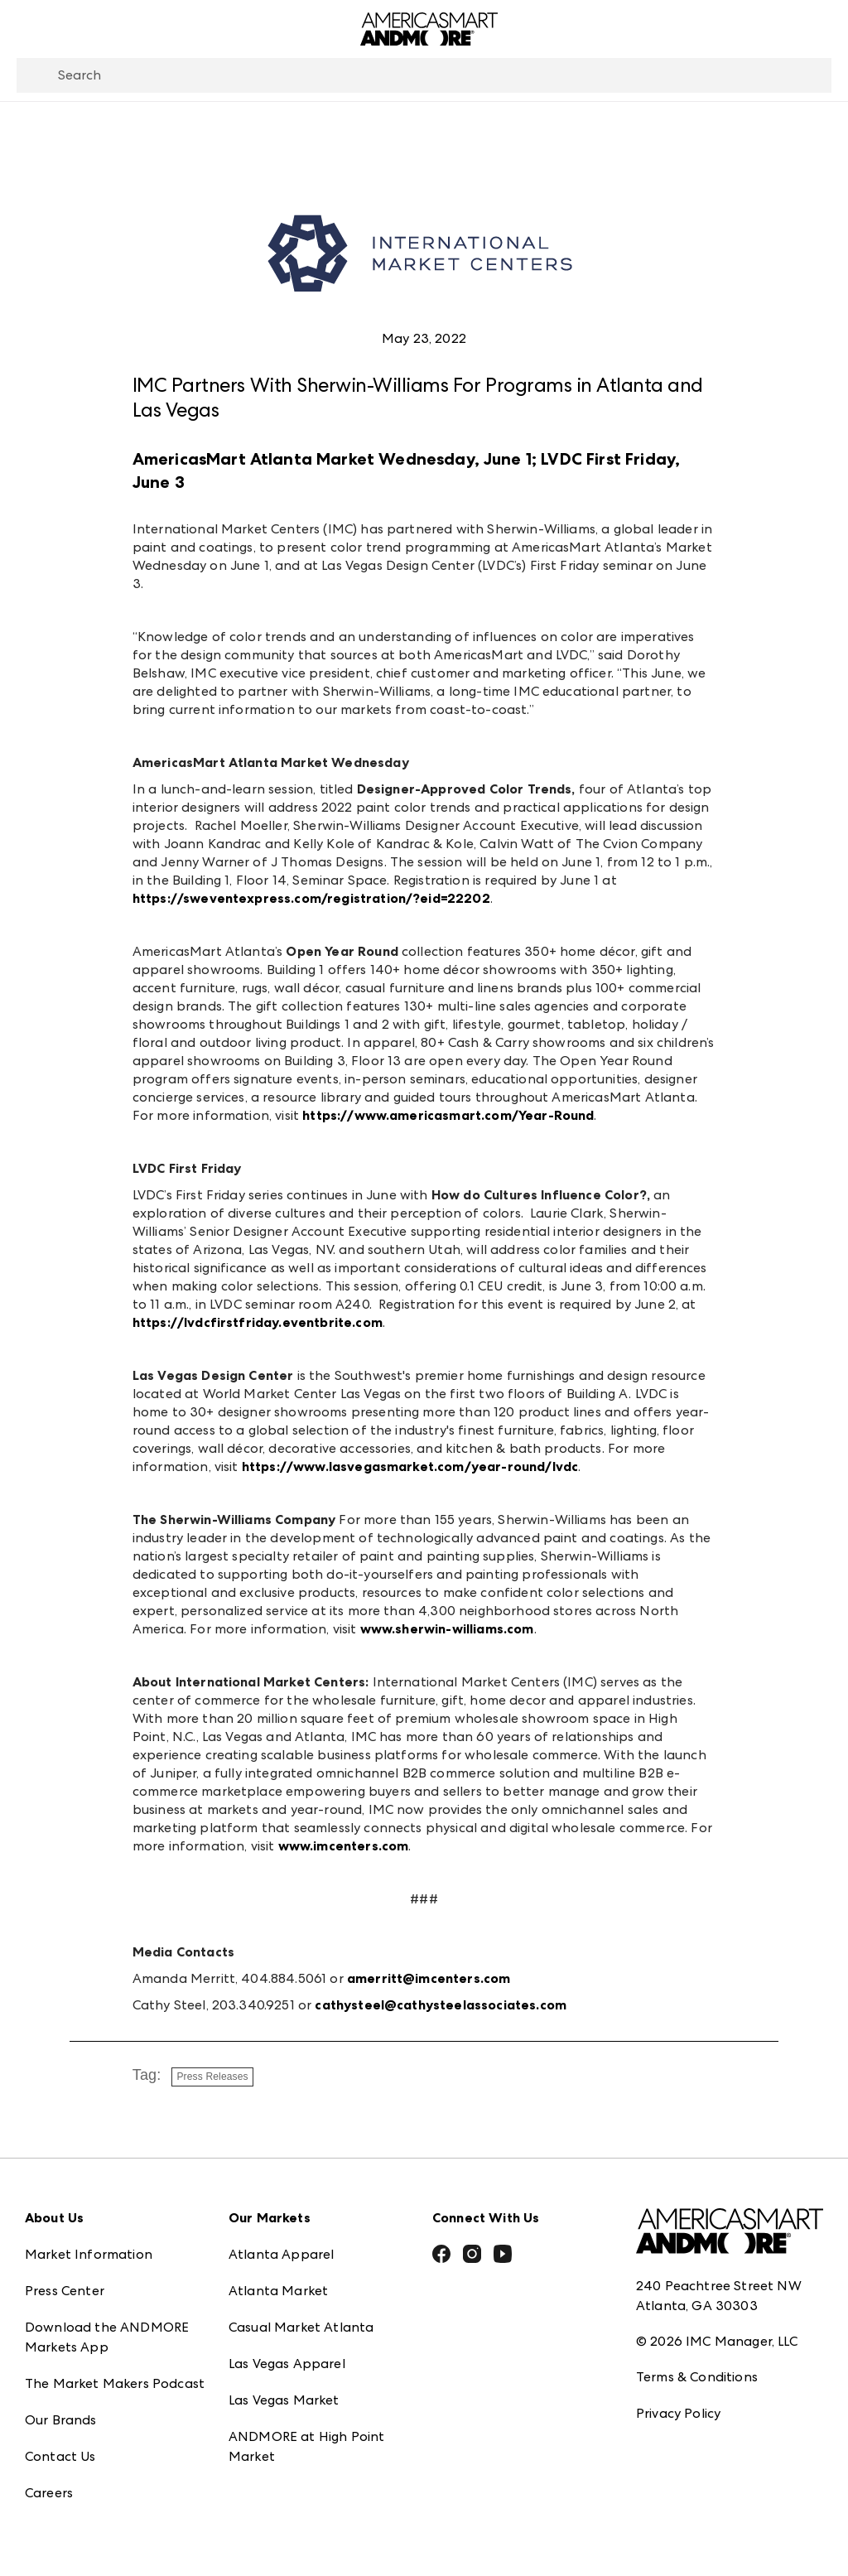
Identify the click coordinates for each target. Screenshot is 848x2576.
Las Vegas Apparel (287, 2350)
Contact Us (60, 2443)
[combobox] (424, 75)
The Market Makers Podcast (115, 2370)
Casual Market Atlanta (301, 2314)
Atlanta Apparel (281, 2241)
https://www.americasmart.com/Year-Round (448, 1115)
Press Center (64, 2277)
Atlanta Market (278, 2277)
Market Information (88, 2241)
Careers (49, 2479)
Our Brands (61, 2406)
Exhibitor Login (71, 2516)
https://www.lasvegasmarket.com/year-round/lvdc (410, 1466)
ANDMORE (263, 2479)
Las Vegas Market (284, 2387)
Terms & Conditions (697, 2363)
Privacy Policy (678, 2399)
